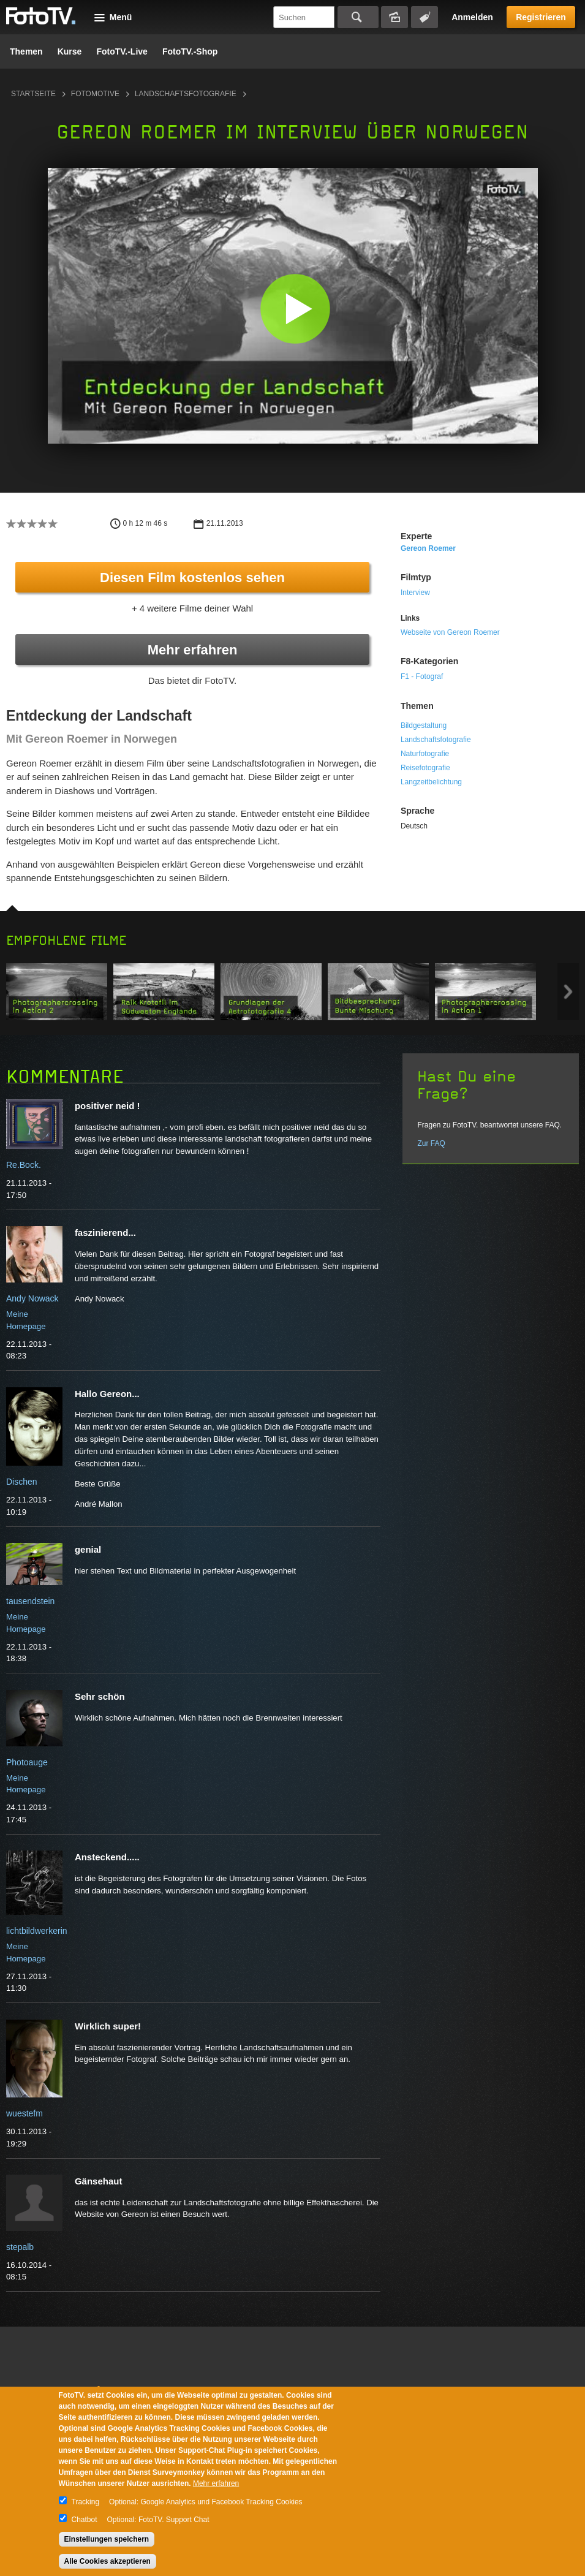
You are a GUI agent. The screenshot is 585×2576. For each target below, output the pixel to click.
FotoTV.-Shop (189, 51)
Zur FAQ (431, 1143)
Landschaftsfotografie (185, 93)
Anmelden (472, 17)
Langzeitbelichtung (431, 782)
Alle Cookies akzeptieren (107, 2561)
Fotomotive (95, 93)
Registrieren (541, 17)
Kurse (70, 51)
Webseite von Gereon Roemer (450, 632)
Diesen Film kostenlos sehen (192, 577)
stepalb (20, 2247)
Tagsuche (424, 17)
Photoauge (27, 1762)
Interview (415, 592)
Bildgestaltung (424, 725)
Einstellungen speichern (106, 2539)
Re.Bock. (23, 1165)
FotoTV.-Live (122, 51)
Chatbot (84, 2519)
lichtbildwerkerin (36, 1931)
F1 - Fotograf (422, 676)
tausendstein (30, 1601)
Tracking (86, 2502)
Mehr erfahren (193, 649)
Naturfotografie (425, 753)
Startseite (33, 93)
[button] (295, 308)
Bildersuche (394, 17)
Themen (26, 51)
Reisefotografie (425, 767)
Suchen (358, 17)
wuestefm (24, 2113)
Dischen (21, 1482)
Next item (568, 991)
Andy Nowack (32, 1298)
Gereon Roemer (428, 548)
